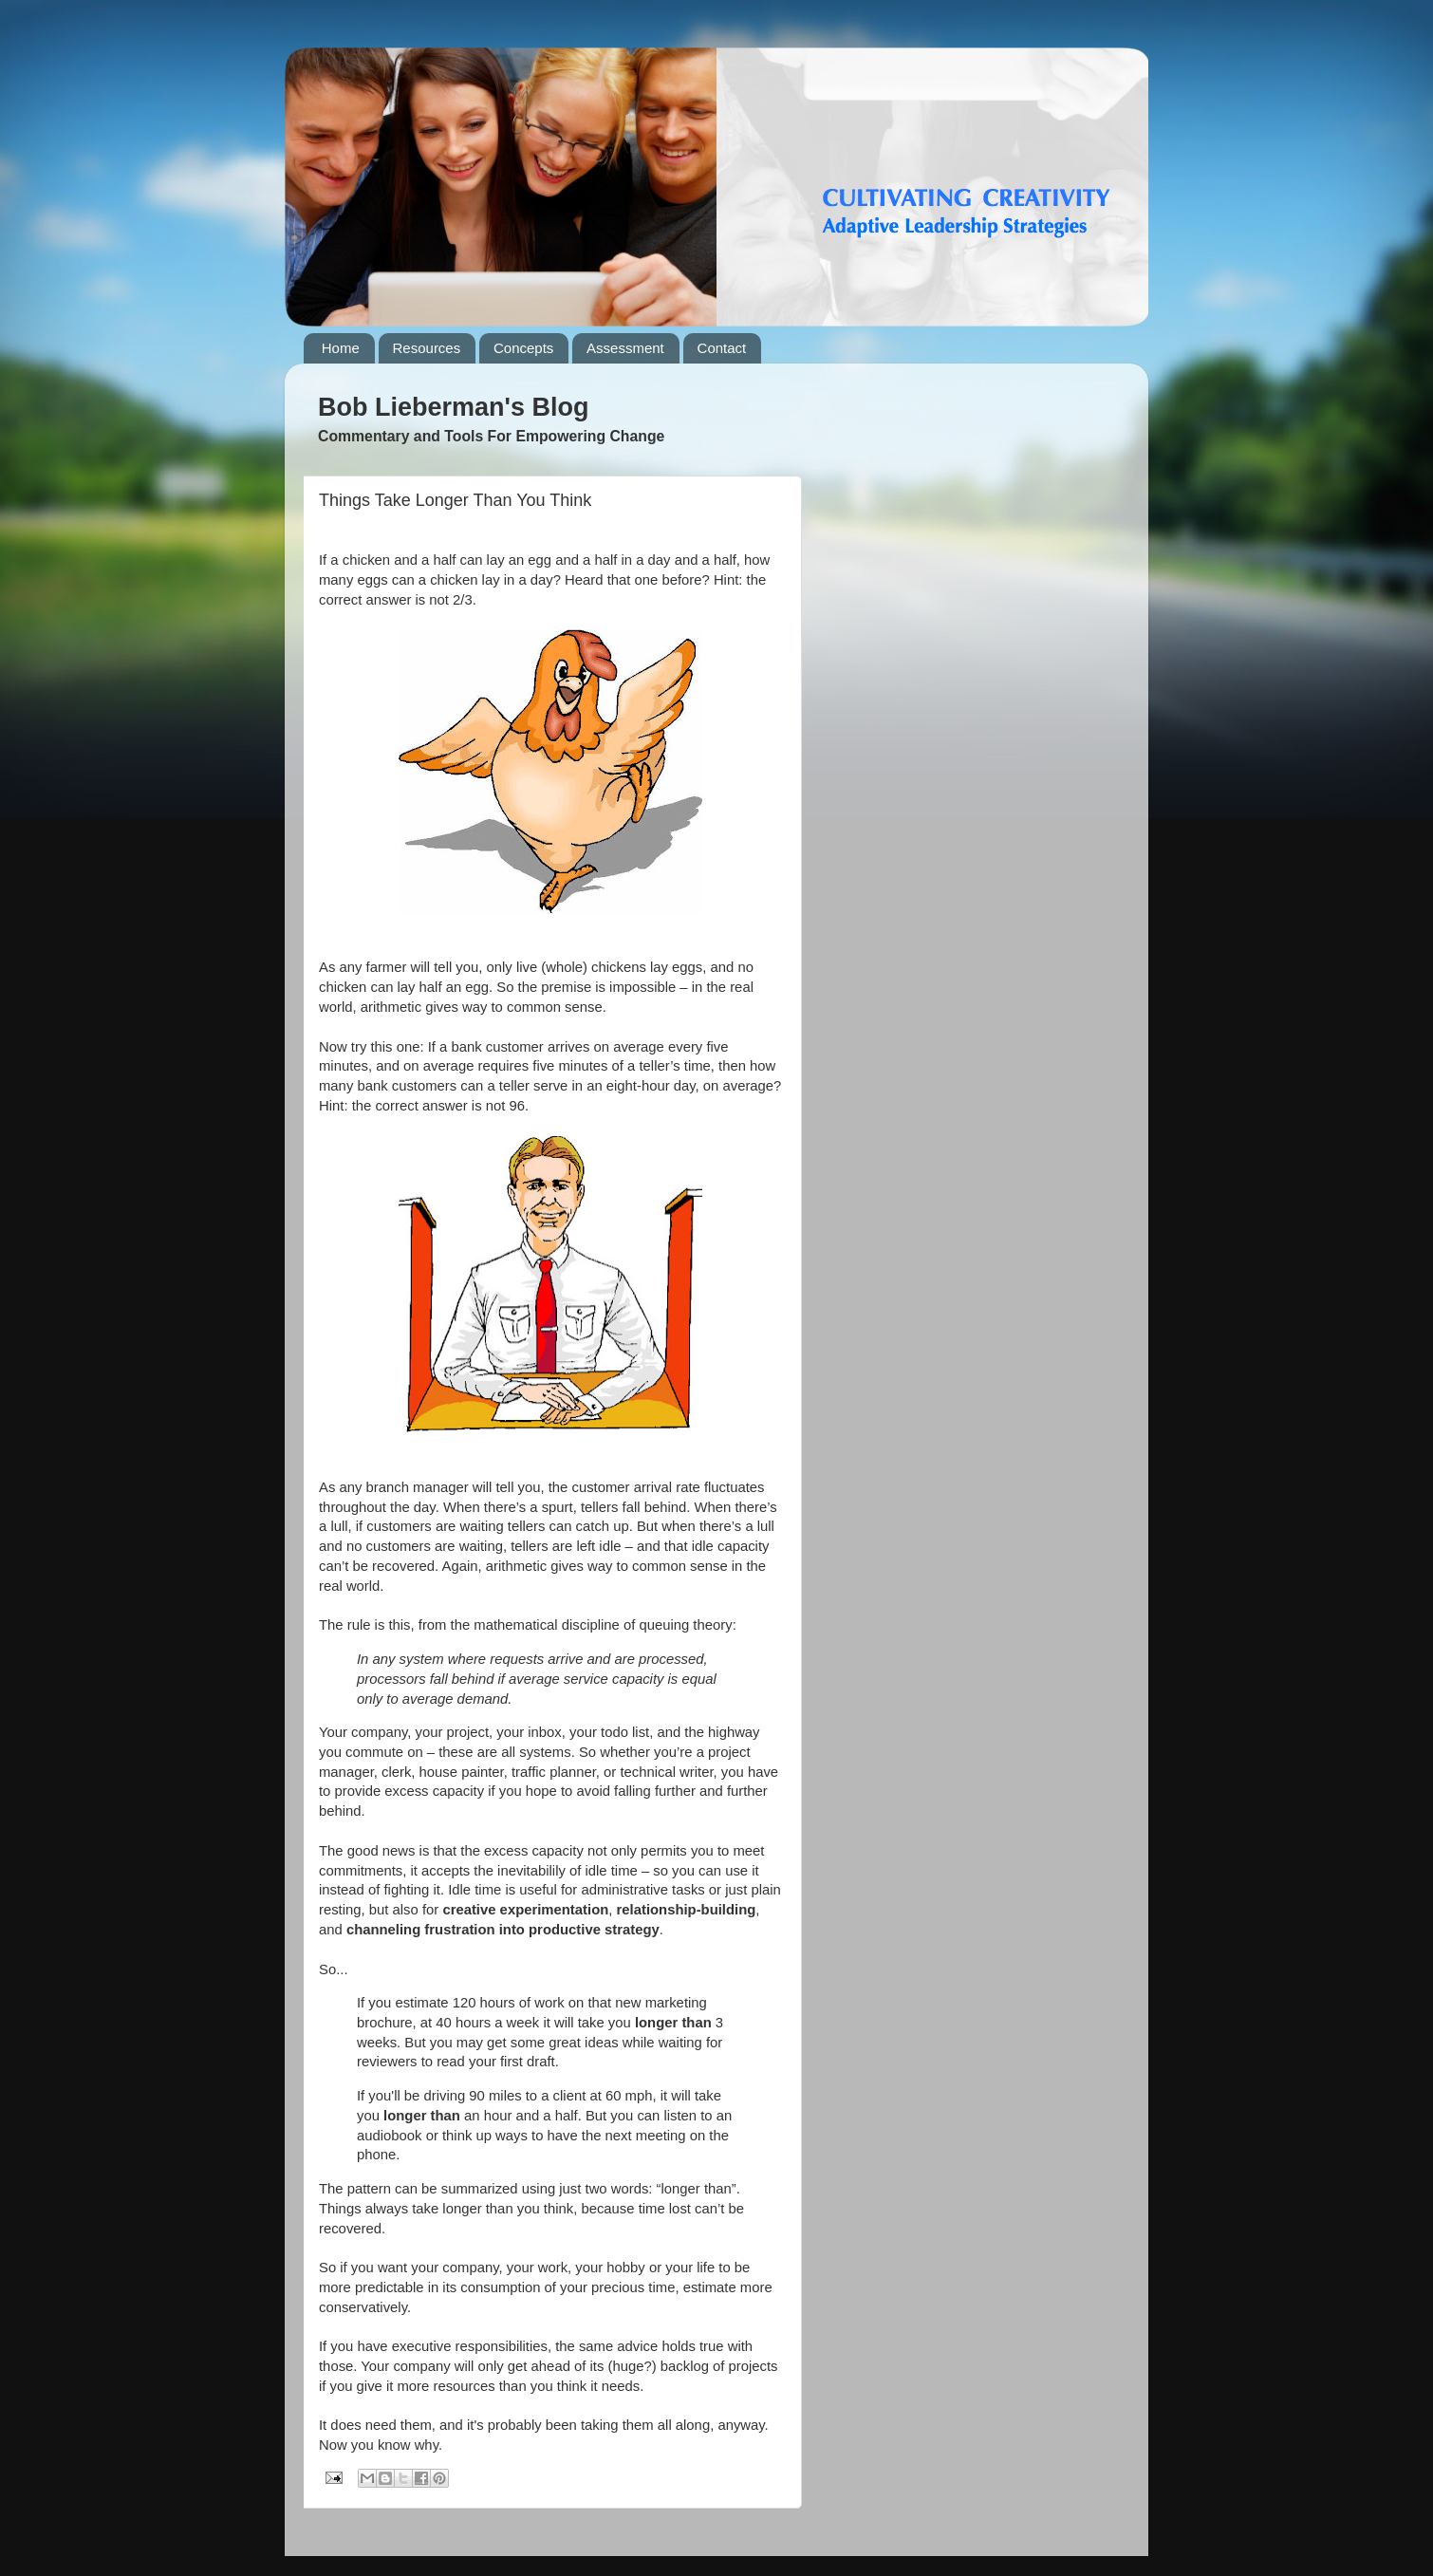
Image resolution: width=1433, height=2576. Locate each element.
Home (341, 348)
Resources (427, 348)
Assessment (625, 348)
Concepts (523, 348)
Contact (722, 348)
